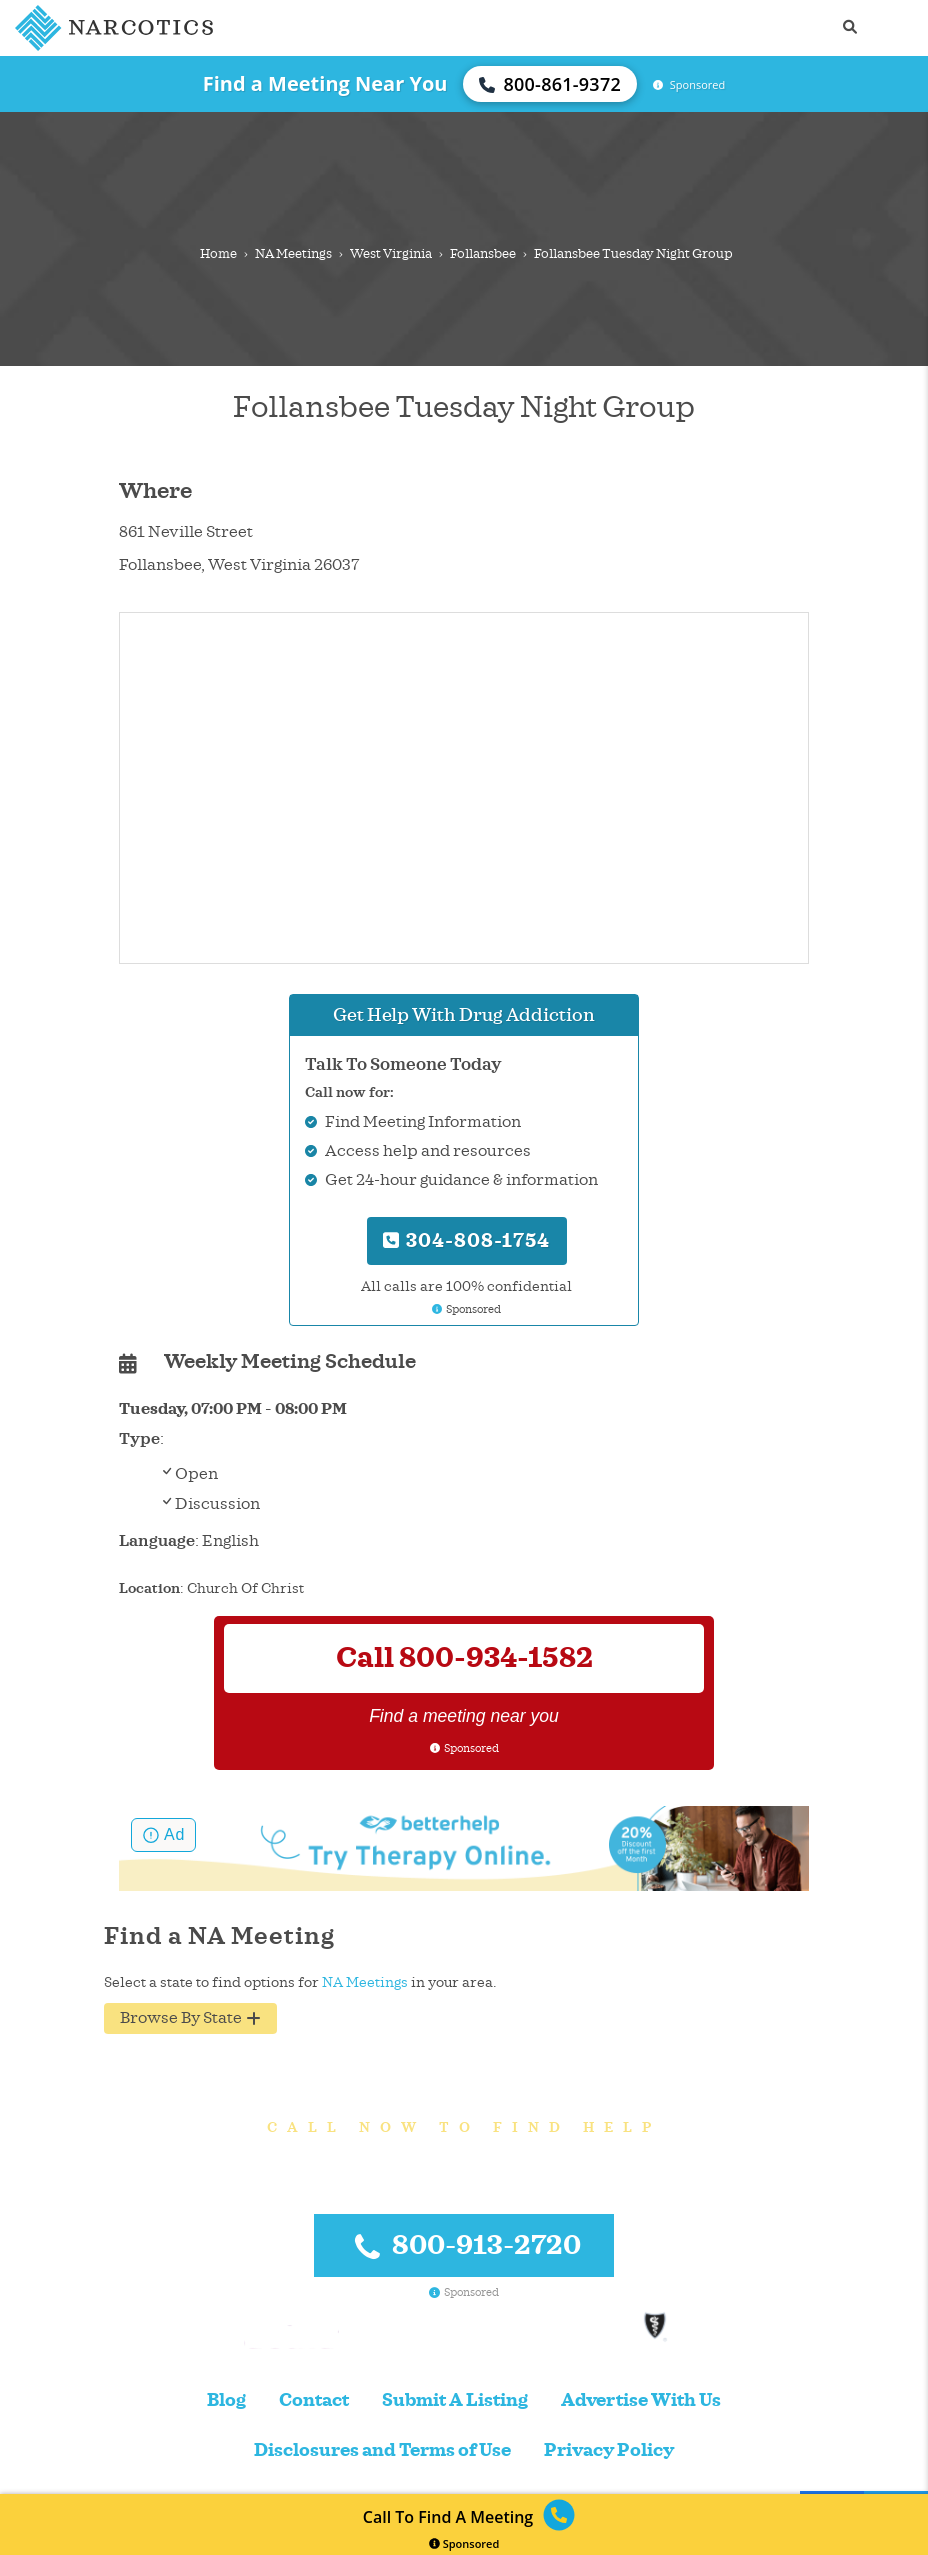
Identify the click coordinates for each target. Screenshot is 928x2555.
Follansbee (483, 254)
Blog (226, 2400)
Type (139, 1439)
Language (157, 1541)
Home (218, 254)
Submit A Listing (455, 2400)
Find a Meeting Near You (325, 83)
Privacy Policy (609, 2450)
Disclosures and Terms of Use (382, 2450)
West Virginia (391, 254)
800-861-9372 (550, 84)
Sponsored (464, 2543)
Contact (314, 2400)
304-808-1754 (466, 1240)
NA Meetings (293, 254)
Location (149, 1588)
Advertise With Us (641, 2400)
